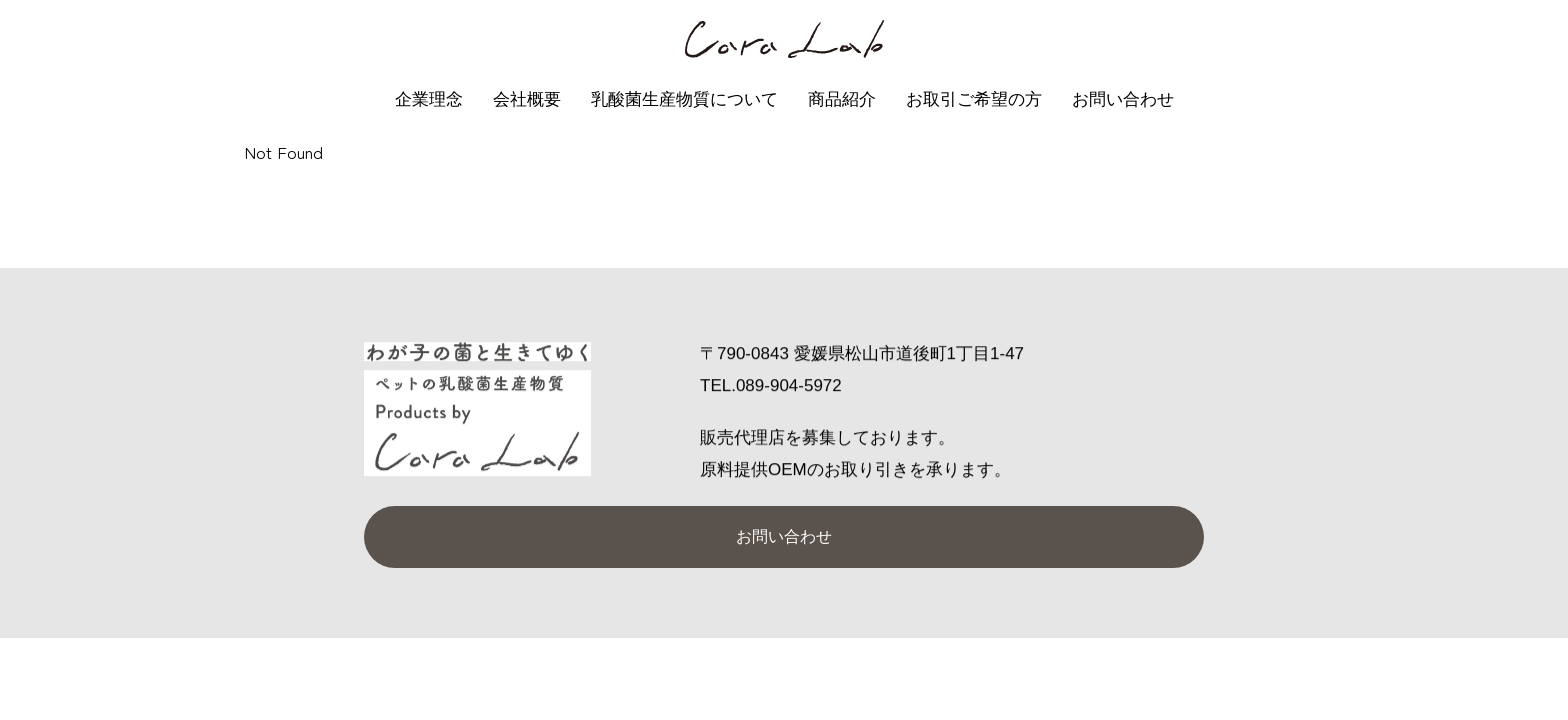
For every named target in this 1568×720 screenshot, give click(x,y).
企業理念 (429, 99)
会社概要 (527, 99)
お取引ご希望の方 (974, 99)
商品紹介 (842, 99)
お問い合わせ (1123, 99)
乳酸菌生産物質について (684, 99)
